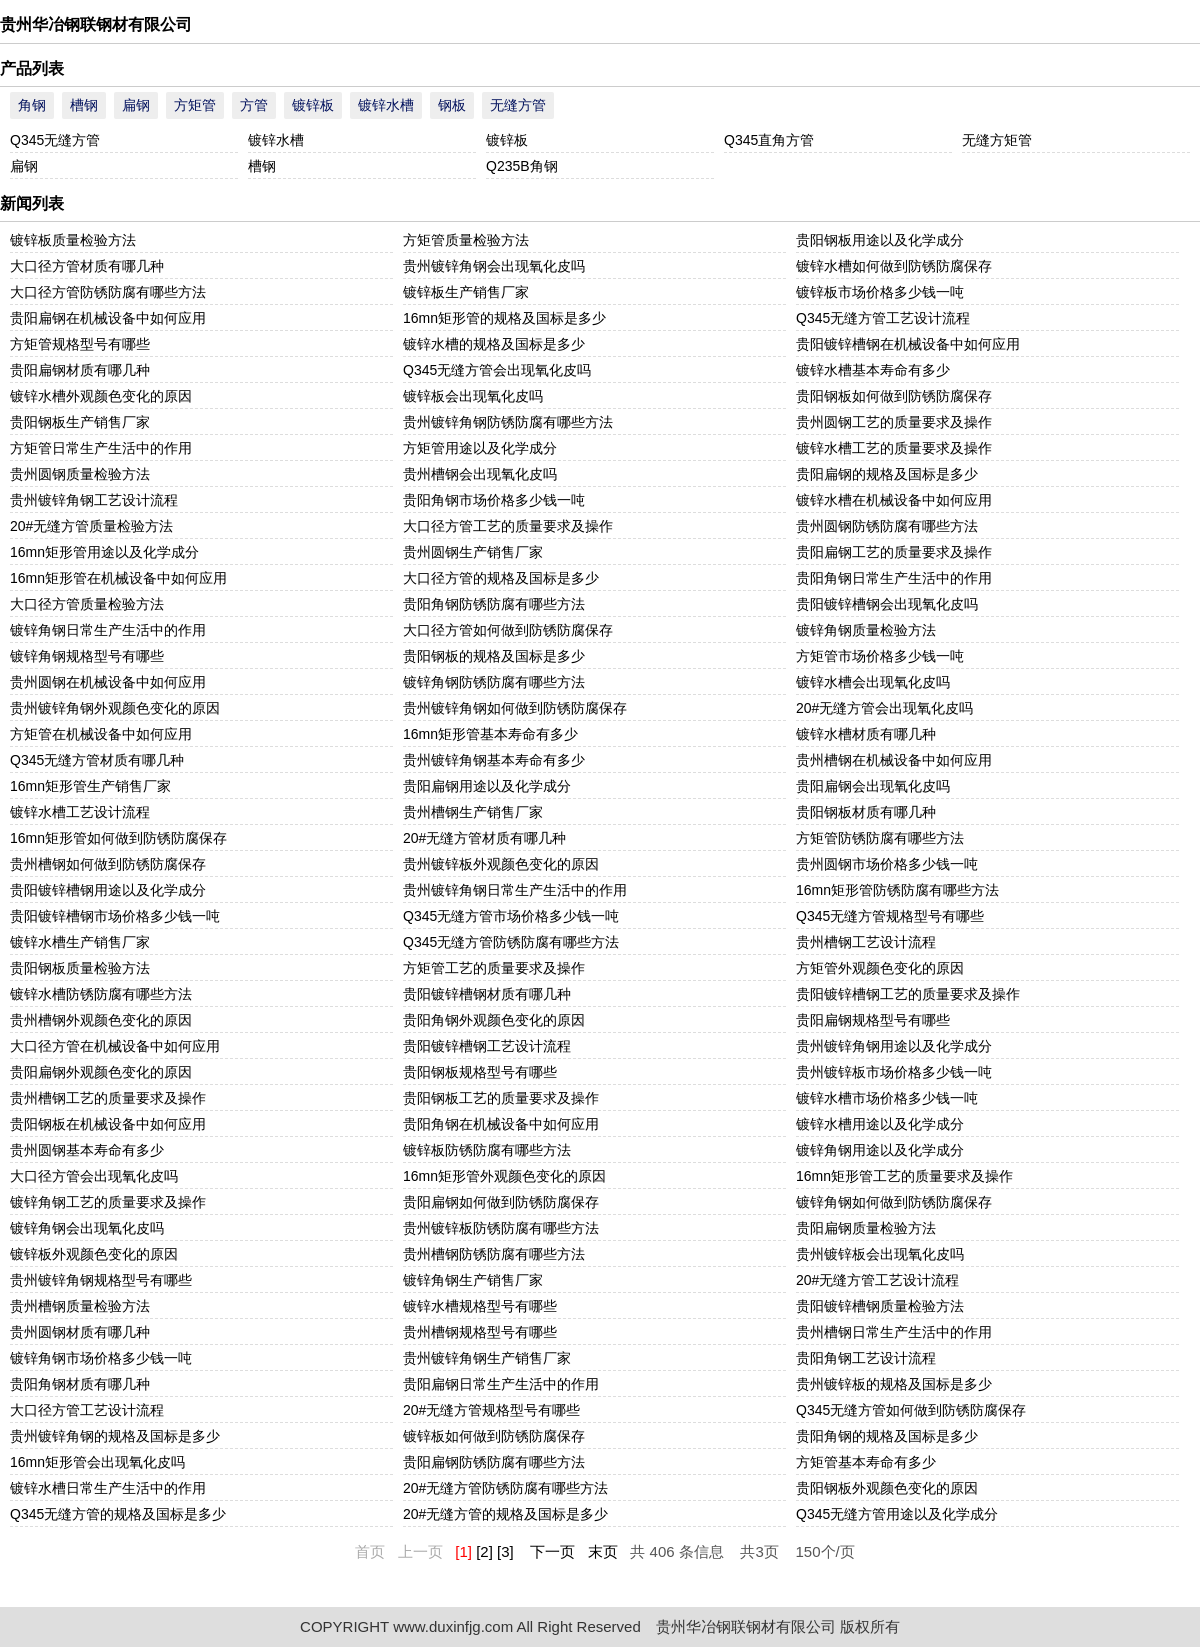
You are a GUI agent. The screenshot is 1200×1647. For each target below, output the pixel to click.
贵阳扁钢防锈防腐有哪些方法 (494, 1462)
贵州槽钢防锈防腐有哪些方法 (494, 1254)
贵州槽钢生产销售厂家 (473, 812)
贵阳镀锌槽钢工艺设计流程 (487, 1046)
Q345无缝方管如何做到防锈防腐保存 (911, 1410)
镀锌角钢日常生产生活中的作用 (108, 630)
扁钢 (136, 105)
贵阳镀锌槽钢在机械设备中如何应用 (908, 344)
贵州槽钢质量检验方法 (80, 1306)
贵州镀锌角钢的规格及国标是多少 (115, 1436)
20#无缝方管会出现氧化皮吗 (884, 708)
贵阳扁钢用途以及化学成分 (487, 786)
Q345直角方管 (769, 140)
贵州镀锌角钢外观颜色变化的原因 (115, 708)
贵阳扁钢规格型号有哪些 (873, 1020)
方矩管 (195, 105)
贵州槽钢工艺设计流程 (866, 942)
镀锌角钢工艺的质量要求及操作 (108, 1202)
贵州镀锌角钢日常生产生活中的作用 (515, 890)
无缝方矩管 (997, 140)
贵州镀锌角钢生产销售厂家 (487, 1358)
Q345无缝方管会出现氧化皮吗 (497, 370)
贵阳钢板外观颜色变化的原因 (887, 1488)
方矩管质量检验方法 (466, 240)
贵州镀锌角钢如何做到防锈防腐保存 (515, 708)
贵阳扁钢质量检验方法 (866, 1228)
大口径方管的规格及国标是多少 (501, 578)
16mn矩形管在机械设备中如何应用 (118, 578)
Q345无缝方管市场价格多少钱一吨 (511, 916)
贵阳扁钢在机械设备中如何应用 (108, 318)
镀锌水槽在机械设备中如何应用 (894, 500)
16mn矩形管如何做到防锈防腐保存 (118, 838)
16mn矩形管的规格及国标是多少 (504, 318)
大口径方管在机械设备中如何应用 (115, 1046)
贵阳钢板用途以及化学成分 (880, 240)
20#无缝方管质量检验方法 (91, 526)
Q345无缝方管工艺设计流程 (883, 318)
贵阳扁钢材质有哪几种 (80, 370)
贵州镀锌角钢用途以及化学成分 (894, 1046)
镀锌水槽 (386, 105)
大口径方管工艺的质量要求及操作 (508, 526)
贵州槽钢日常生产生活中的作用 (894, 1332)
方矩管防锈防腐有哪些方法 (880, 838)
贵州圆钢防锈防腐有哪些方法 (887, 526)
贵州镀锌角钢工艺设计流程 (94, 500)
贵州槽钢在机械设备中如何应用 (894, 760)
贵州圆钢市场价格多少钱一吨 (887, 864)
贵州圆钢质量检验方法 (80, 474)
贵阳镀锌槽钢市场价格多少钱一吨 (115, 916)
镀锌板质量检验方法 (73, 240)
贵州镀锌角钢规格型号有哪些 (101, 1280)
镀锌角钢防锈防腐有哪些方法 (494, 682)
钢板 (452, 105)
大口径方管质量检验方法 (87, 604)
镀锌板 (313, 105)
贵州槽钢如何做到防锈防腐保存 (108, 864)
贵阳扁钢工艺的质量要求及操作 (894, 552)
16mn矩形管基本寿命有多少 (490, 734)
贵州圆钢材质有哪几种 (80, 1332)
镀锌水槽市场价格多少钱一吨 (887, 1098)
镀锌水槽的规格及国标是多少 (494, 344)
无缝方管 (518, 105)
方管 (254, 105)
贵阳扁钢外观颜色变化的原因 (101, 1072)
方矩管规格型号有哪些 (80, 344)
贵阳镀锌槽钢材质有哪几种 (487, 994)
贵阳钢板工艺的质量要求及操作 (501, 1098)
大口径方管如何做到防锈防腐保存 (508, 630)
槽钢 (84, 105)
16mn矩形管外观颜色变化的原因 (504, 1176)
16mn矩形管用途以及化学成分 (104, 552)
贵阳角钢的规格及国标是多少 (887, 1436)
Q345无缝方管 (55, 140)
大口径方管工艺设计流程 (87, 1410)
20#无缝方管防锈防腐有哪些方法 (505, 1488)
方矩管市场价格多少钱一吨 (880, 656)
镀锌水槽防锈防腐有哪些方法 (101, 994)
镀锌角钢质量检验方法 (866, 630)
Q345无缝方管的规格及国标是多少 (118, 1514)
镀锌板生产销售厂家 (466, 292)
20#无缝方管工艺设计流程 (877, 1280)
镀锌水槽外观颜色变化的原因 (101, 396)
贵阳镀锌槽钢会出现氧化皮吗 (887, 604)
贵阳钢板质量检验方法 (80, 968)
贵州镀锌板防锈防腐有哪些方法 (501, 1228)
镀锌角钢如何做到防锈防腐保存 (894, 1202)
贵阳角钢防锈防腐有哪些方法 (494, 604)
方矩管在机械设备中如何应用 (101, 734)
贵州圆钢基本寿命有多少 (87, 1150)
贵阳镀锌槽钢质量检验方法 (880, 1306)
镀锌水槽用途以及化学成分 (880, 1124)
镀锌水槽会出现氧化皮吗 (873, 682)
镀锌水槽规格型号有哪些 (480, 1306)
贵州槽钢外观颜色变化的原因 (101, 1020)
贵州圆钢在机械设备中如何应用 (108, 682)
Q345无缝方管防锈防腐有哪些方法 (511, 942)
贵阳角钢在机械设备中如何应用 (501, 1124)
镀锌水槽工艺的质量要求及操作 (894, 448)
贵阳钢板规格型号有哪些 (480, 1072)
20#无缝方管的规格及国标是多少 (505, 1514)
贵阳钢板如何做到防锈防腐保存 (894, 396)
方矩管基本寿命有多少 (866, 1462)
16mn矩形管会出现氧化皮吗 (97, 1462)
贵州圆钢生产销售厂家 (473, 552)
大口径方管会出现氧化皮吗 (94, 1176)
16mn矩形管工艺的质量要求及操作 (904, 1176)
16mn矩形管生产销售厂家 (90, 786)
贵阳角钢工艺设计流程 (866, 1358)
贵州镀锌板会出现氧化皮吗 (880, 1254)
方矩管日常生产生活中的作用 (101, 448)
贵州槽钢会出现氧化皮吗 (480, 474)
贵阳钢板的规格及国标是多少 (494, 656)
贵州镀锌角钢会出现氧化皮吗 (494, 266)
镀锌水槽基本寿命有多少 (873, 370)
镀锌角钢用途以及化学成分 (880, 1150)
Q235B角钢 (522, 166)
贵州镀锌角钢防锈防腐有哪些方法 (508, 422)
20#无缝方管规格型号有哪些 (491, 1410)
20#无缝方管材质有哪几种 (484, 838)
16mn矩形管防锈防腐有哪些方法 (897, 890)
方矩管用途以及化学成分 (480, 448)
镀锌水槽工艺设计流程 (80, 812)
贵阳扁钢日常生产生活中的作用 (501, 1384)
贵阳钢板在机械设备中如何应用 (108, 1124)
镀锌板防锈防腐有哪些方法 (487, 1150)
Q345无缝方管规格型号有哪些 (890, 916)
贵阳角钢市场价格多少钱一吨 (494, 500)
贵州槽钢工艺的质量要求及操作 (108, 1098)
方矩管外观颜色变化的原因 (880, 968)
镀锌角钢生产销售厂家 (473, 1280)
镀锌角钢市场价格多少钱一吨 (101, 1358)
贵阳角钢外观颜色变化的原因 (494, 1020)
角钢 (32, 105)
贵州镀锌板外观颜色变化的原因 (501, 864)
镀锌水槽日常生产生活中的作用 (108, 1488)
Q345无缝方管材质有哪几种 (97, 760)
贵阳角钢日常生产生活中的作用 (894, 578)
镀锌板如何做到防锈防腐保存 (494, 1436)
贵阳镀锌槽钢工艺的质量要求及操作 (908, 994)
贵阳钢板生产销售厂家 (80, 422)
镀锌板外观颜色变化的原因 (94, 1254)
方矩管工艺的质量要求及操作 (494, 968)
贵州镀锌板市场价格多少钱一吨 (894, 1072)
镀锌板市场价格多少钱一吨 (880, 292)
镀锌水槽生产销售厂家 (80, 942)
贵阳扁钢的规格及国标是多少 (887, 474)
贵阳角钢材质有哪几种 (80, 1384)
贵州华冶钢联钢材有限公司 (96, 24)
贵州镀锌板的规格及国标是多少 (894, 1384)
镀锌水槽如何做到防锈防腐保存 (894, 266)
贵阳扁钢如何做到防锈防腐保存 (501, 1202)
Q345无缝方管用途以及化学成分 (897, 1514)
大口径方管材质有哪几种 (87, 266)
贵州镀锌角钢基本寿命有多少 (494, 760)
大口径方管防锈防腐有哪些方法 (108, 292)
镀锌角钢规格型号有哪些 (87, 656)
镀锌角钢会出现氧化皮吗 (87, 1228)
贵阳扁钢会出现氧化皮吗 (873, 786)
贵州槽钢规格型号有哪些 (480, 1332)
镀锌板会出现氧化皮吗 (473, 396)
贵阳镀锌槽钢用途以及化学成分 (108, 890)
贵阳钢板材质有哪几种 (866, 812)
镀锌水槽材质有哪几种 (866, 734)
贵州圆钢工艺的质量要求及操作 (894, 422)
